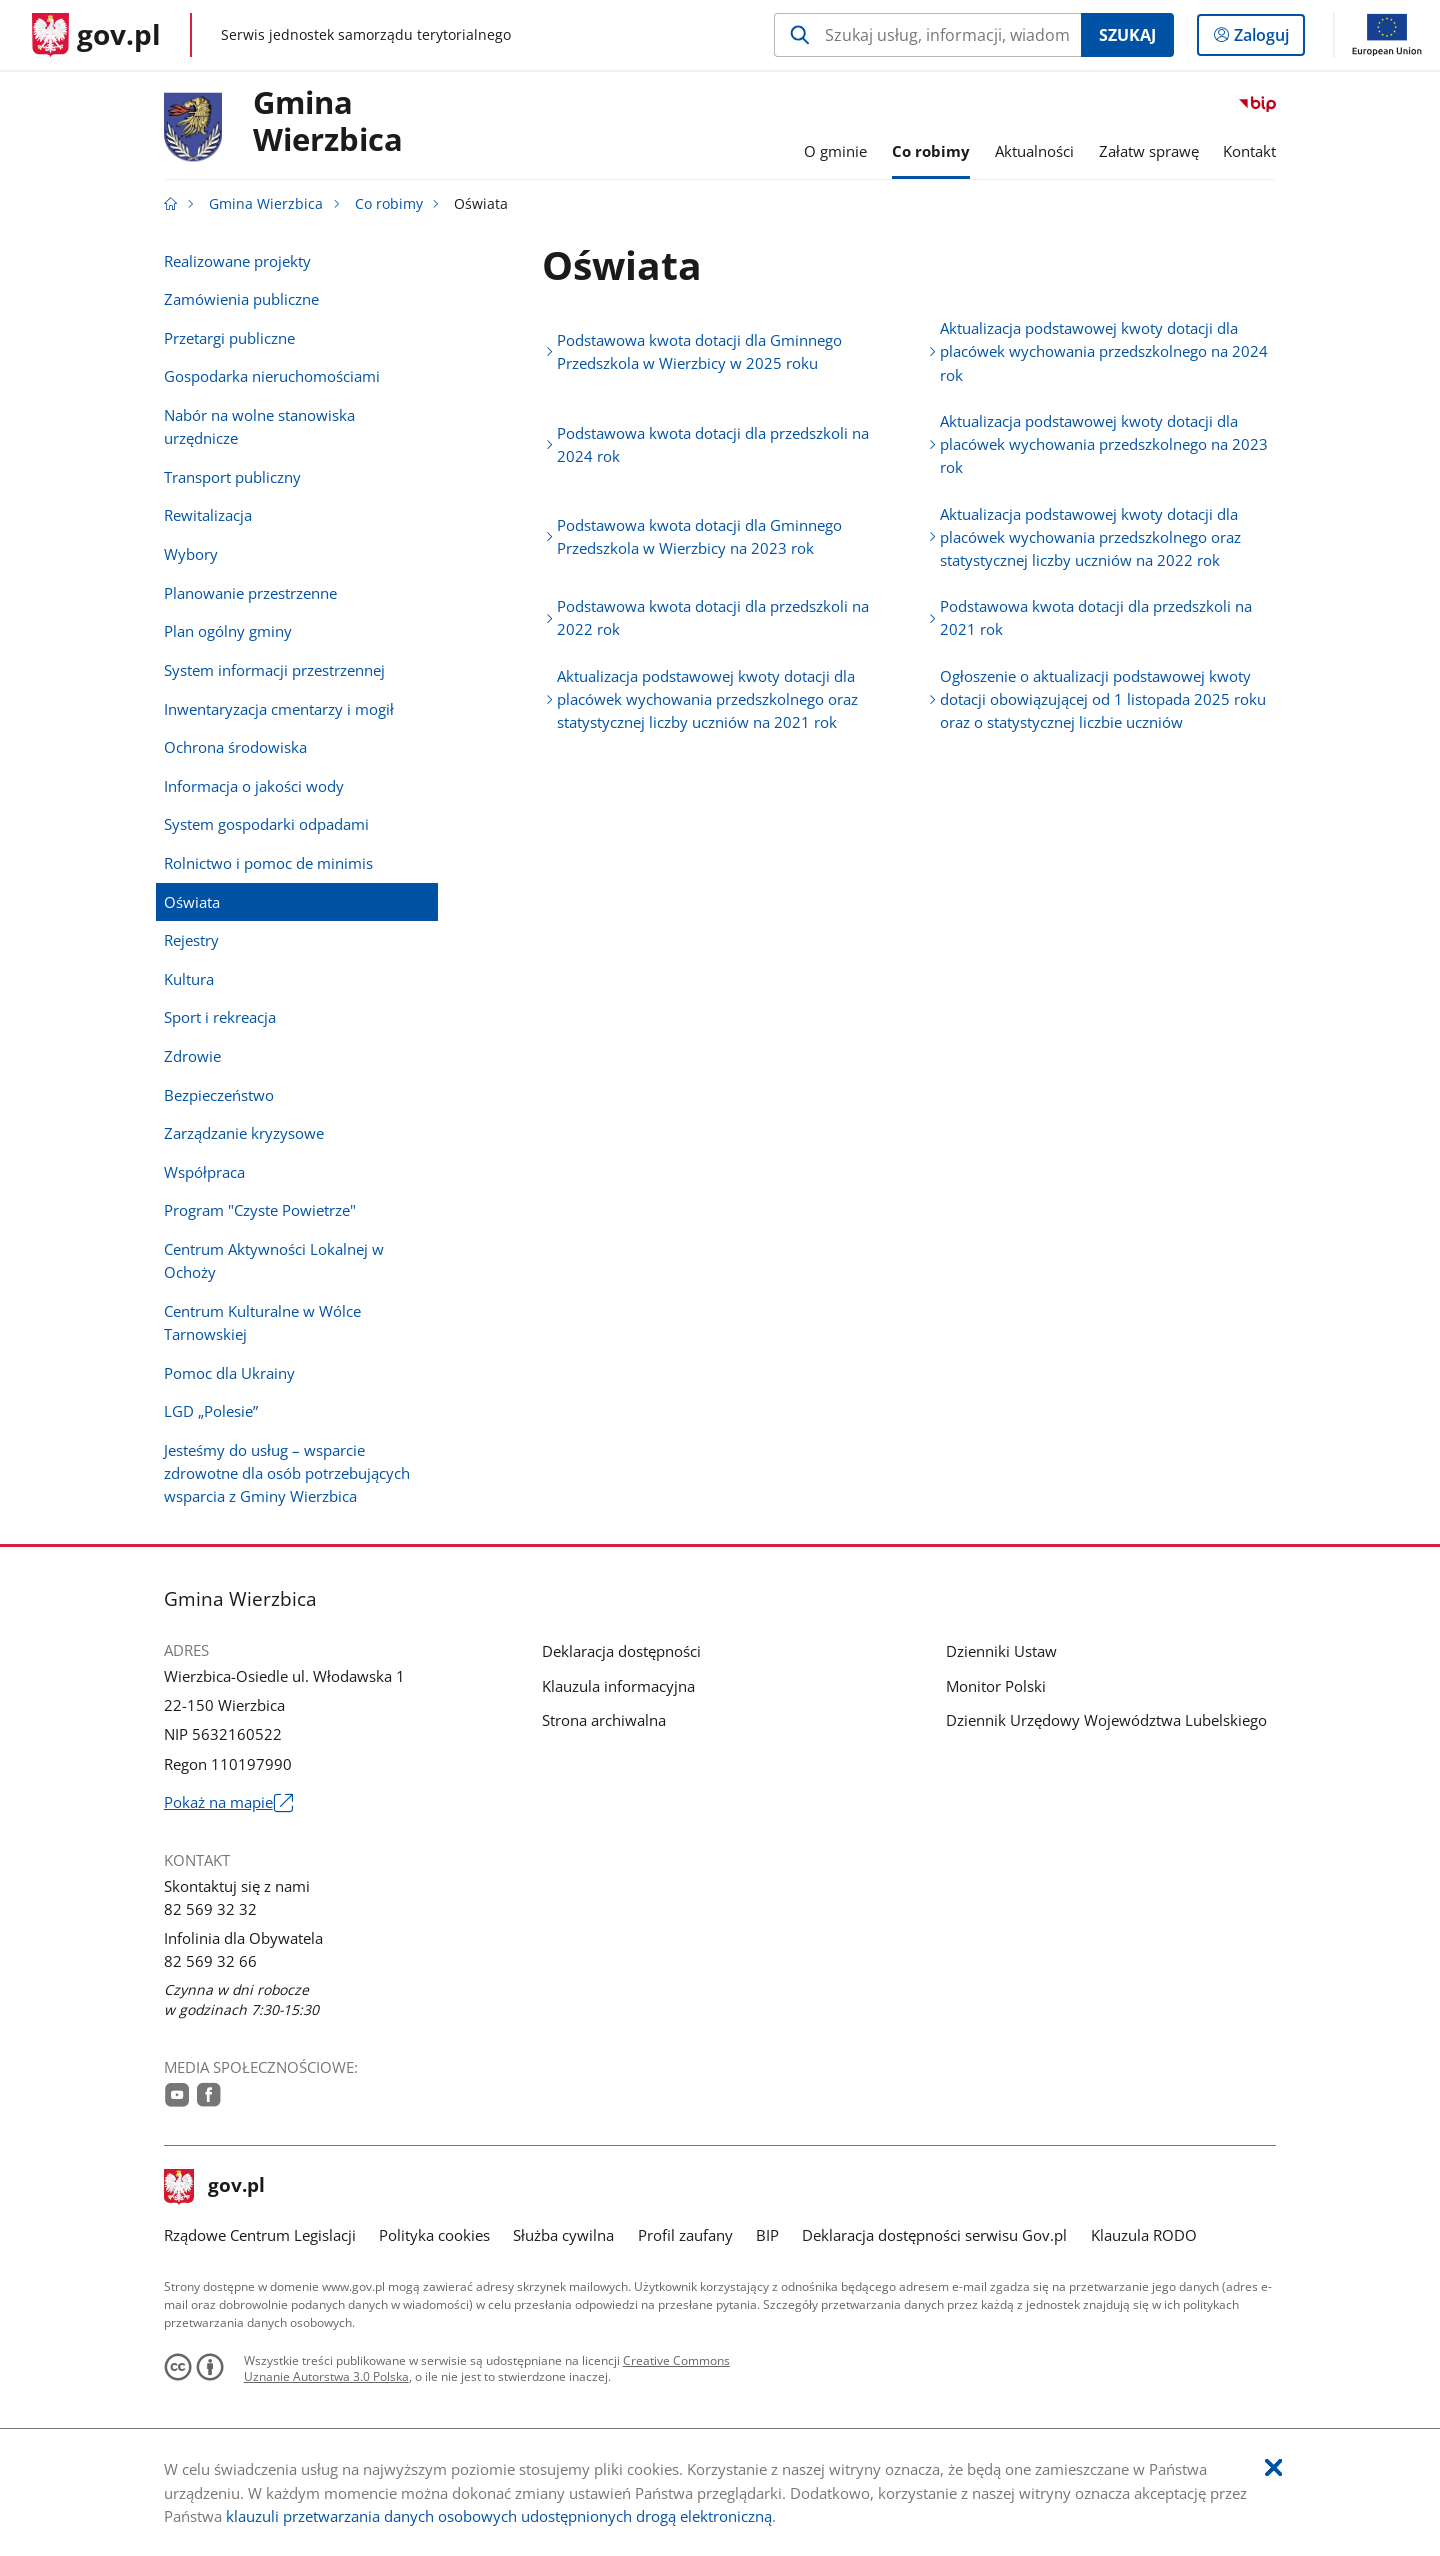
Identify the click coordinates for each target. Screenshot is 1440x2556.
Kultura (189, 979)
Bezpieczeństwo (219, 1095)
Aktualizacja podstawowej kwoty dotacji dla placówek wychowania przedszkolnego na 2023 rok (1104, 444)
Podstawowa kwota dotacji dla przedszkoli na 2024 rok (713, 444)
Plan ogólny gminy (228, 631)
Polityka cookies (434, 2235)
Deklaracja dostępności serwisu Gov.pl (934, 2235)
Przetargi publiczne (229, 338)
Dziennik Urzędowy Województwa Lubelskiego (1106, 1720)
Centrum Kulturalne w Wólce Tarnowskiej (262, 1322)
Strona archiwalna (604, 1720)
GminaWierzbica (328, 122)
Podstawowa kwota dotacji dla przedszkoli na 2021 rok (1096, 617)
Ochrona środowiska (235, 747)
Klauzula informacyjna (618, 1686)
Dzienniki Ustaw (1001, 1651)
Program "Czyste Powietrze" (260, 1210)
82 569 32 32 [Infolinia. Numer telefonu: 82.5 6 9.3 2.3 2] (210, 1909)
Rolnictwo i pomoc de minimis (268, 863)
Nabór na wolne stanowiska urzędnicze (259, 426)
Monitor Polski (996, 1686)
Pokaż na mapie (228, 1802)
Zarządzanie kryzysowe (244, 1133)
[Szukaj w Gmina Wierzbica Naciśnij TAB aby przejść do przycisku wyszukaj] (927, 35)
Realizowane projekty (237, 261)
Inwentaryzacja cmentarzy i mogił (279, 709)
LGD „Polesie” (211, 1411)
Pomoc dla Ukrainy (229, 1373)
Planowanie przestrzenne (250, 593)
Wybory (191, 554)
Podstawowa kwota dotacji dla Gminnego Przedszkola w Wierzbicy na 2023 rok (699, 536)
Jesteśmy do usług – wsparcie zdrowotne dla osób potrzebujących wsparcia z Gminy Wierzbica (287, 1473)
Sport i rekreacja (220, 1017)
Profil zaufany (685, 2235)
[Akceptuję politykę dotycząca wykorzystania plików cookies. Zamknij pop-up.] (1273, 2468)
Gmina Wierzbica (266, 204)
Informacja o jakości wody (254, 786)
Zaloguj (1267, 39)
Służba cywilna (563, 2235)
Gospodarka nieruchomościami (272, 376)
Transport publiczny (232, 477)
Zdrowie (192, 1056)
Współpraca (204, 1172)
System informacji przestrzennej (274, 670)
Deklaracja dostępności (621, 1651)
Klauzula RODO (1144, 2235)
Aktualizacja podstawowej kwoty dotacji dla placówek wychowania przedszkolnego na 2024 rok (1104, 351)
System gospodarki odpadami (266, 824)
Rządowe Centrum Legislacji (260, 2235)
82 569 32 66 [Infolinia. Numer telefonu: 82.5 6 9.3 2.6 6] (210, 1961)
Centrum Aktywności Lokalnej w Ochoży (274, 1260)
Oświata (192, 902)
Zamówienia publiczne (241, 299)
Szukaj (1127, 35)
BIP (767, 2235)
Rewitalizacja (208, 515)
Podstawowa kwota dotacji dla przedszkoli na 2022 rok (713, 617)
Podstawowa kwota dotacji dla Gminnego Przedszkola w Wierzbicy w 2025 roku (699, 351)
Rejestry (191, 940)
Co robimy (389, 204)
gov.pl (215, 2187)
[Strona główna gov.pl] (96, 35)
